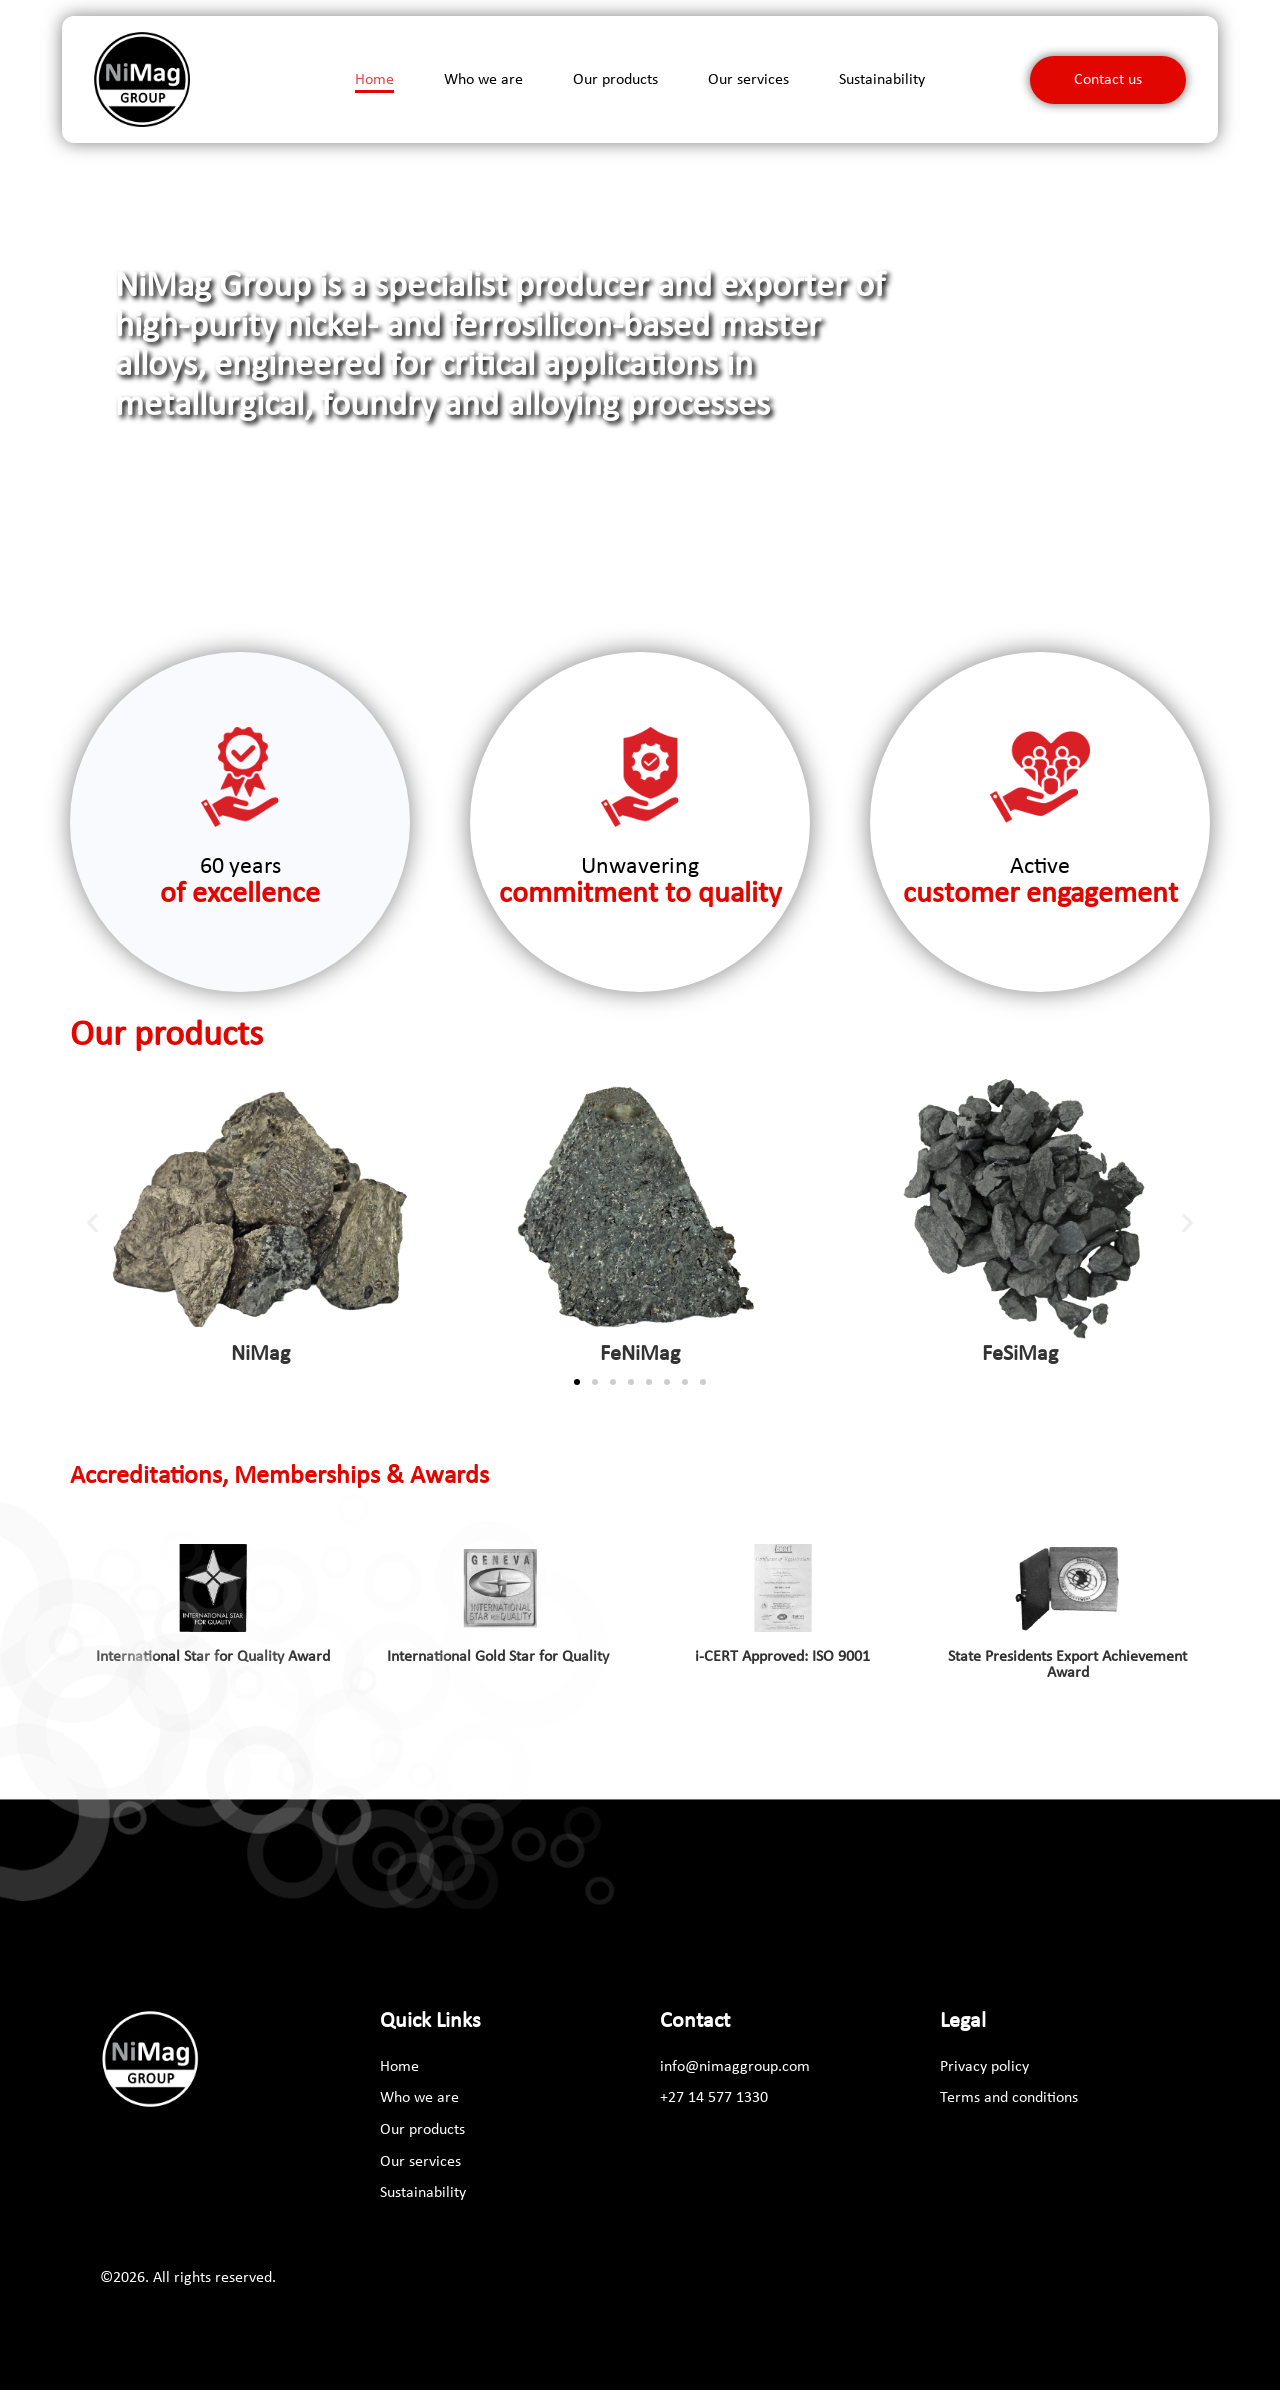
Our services (748, 82)
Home (374, 82)
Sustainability (882, 82)
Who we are (483, 82)
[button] (1096, 613)
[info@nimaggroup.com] (737, 2072)
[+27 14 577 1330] (714, 2104)
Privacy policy (984, 2072)
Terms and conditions (1009, 2104)
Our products (615, 82)
